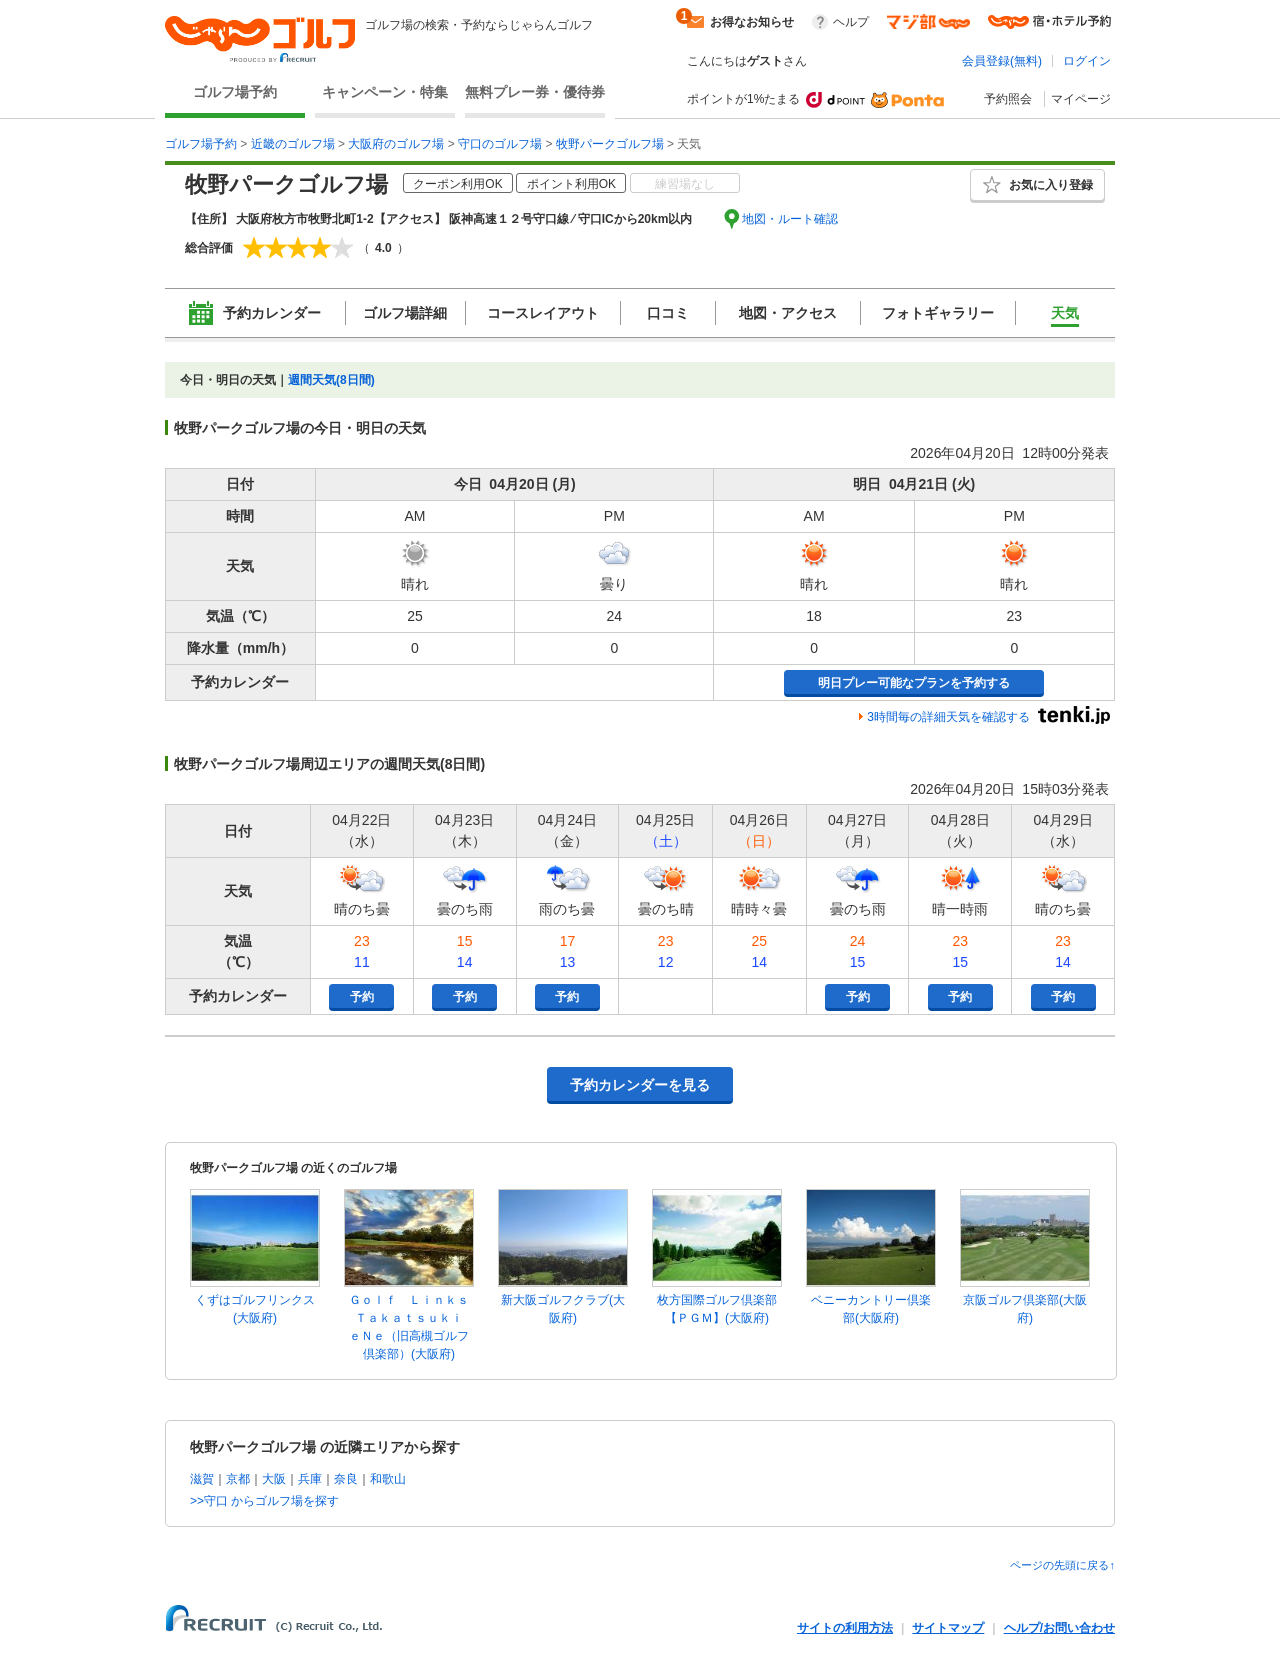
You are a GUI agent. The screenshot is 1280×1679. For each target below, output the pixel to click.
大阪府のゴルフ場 (396, 144)
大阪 (274, 1479)
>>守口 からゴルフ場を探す (264, 1501)
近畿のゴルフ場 (293, 144)
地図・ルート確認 (790, 219)
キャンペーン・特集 (385, 92)
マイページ (1081, 99)
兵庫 (310, 1479)
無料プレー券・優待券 (535, 92)
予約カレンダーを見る (640, 1085)
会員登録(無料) (1002, 61)
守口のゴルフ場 (500, 144)
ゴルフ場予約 (235, 92)
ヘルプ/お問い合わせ (1059, 1628)
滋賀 (202, 1479)
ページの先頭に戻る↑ (1062, 1565)
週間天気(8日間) (331, 380)
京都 (238, 1479)
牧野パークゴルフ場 (610, 144)
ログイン (1087, 61)
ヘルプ (851, 22)
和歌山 (388, 1479)
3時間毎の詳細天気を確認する (948, 717)
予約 (362, 997)
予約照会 (1008, 99)
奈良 (346, 1479)
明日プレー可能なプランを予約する (914, 683)
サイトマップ (948, 1628)
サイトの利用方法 (845, 1628)
